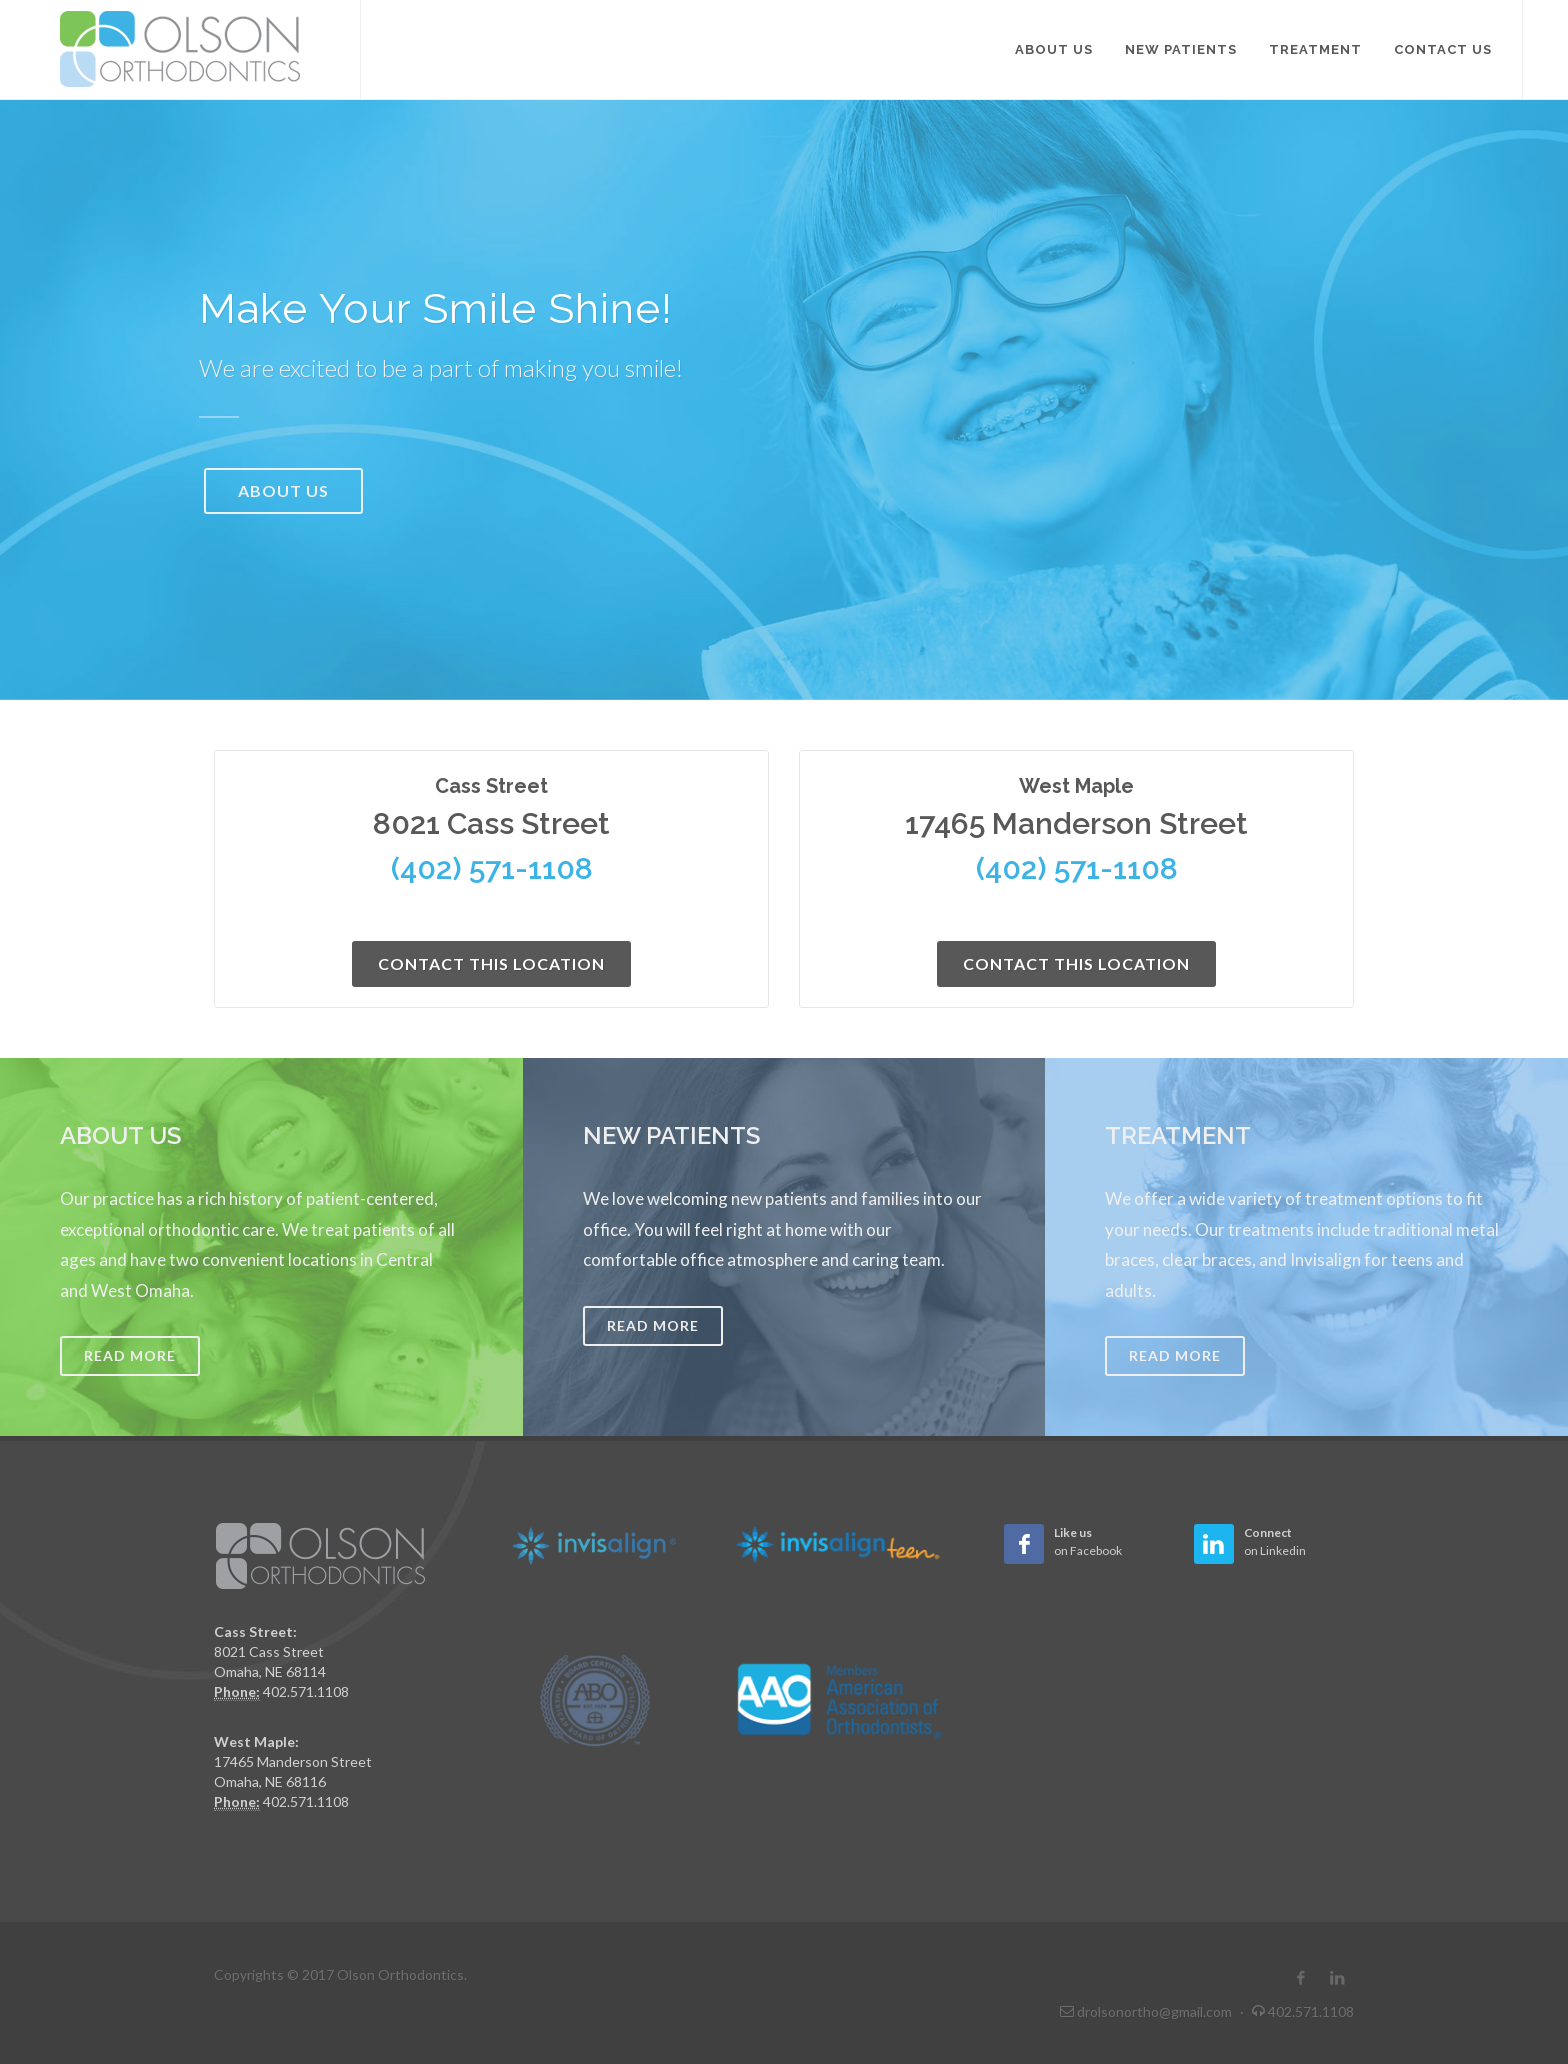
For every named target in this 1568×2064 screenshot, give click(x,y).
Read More (130, 1355)
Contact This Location (491, 963)
